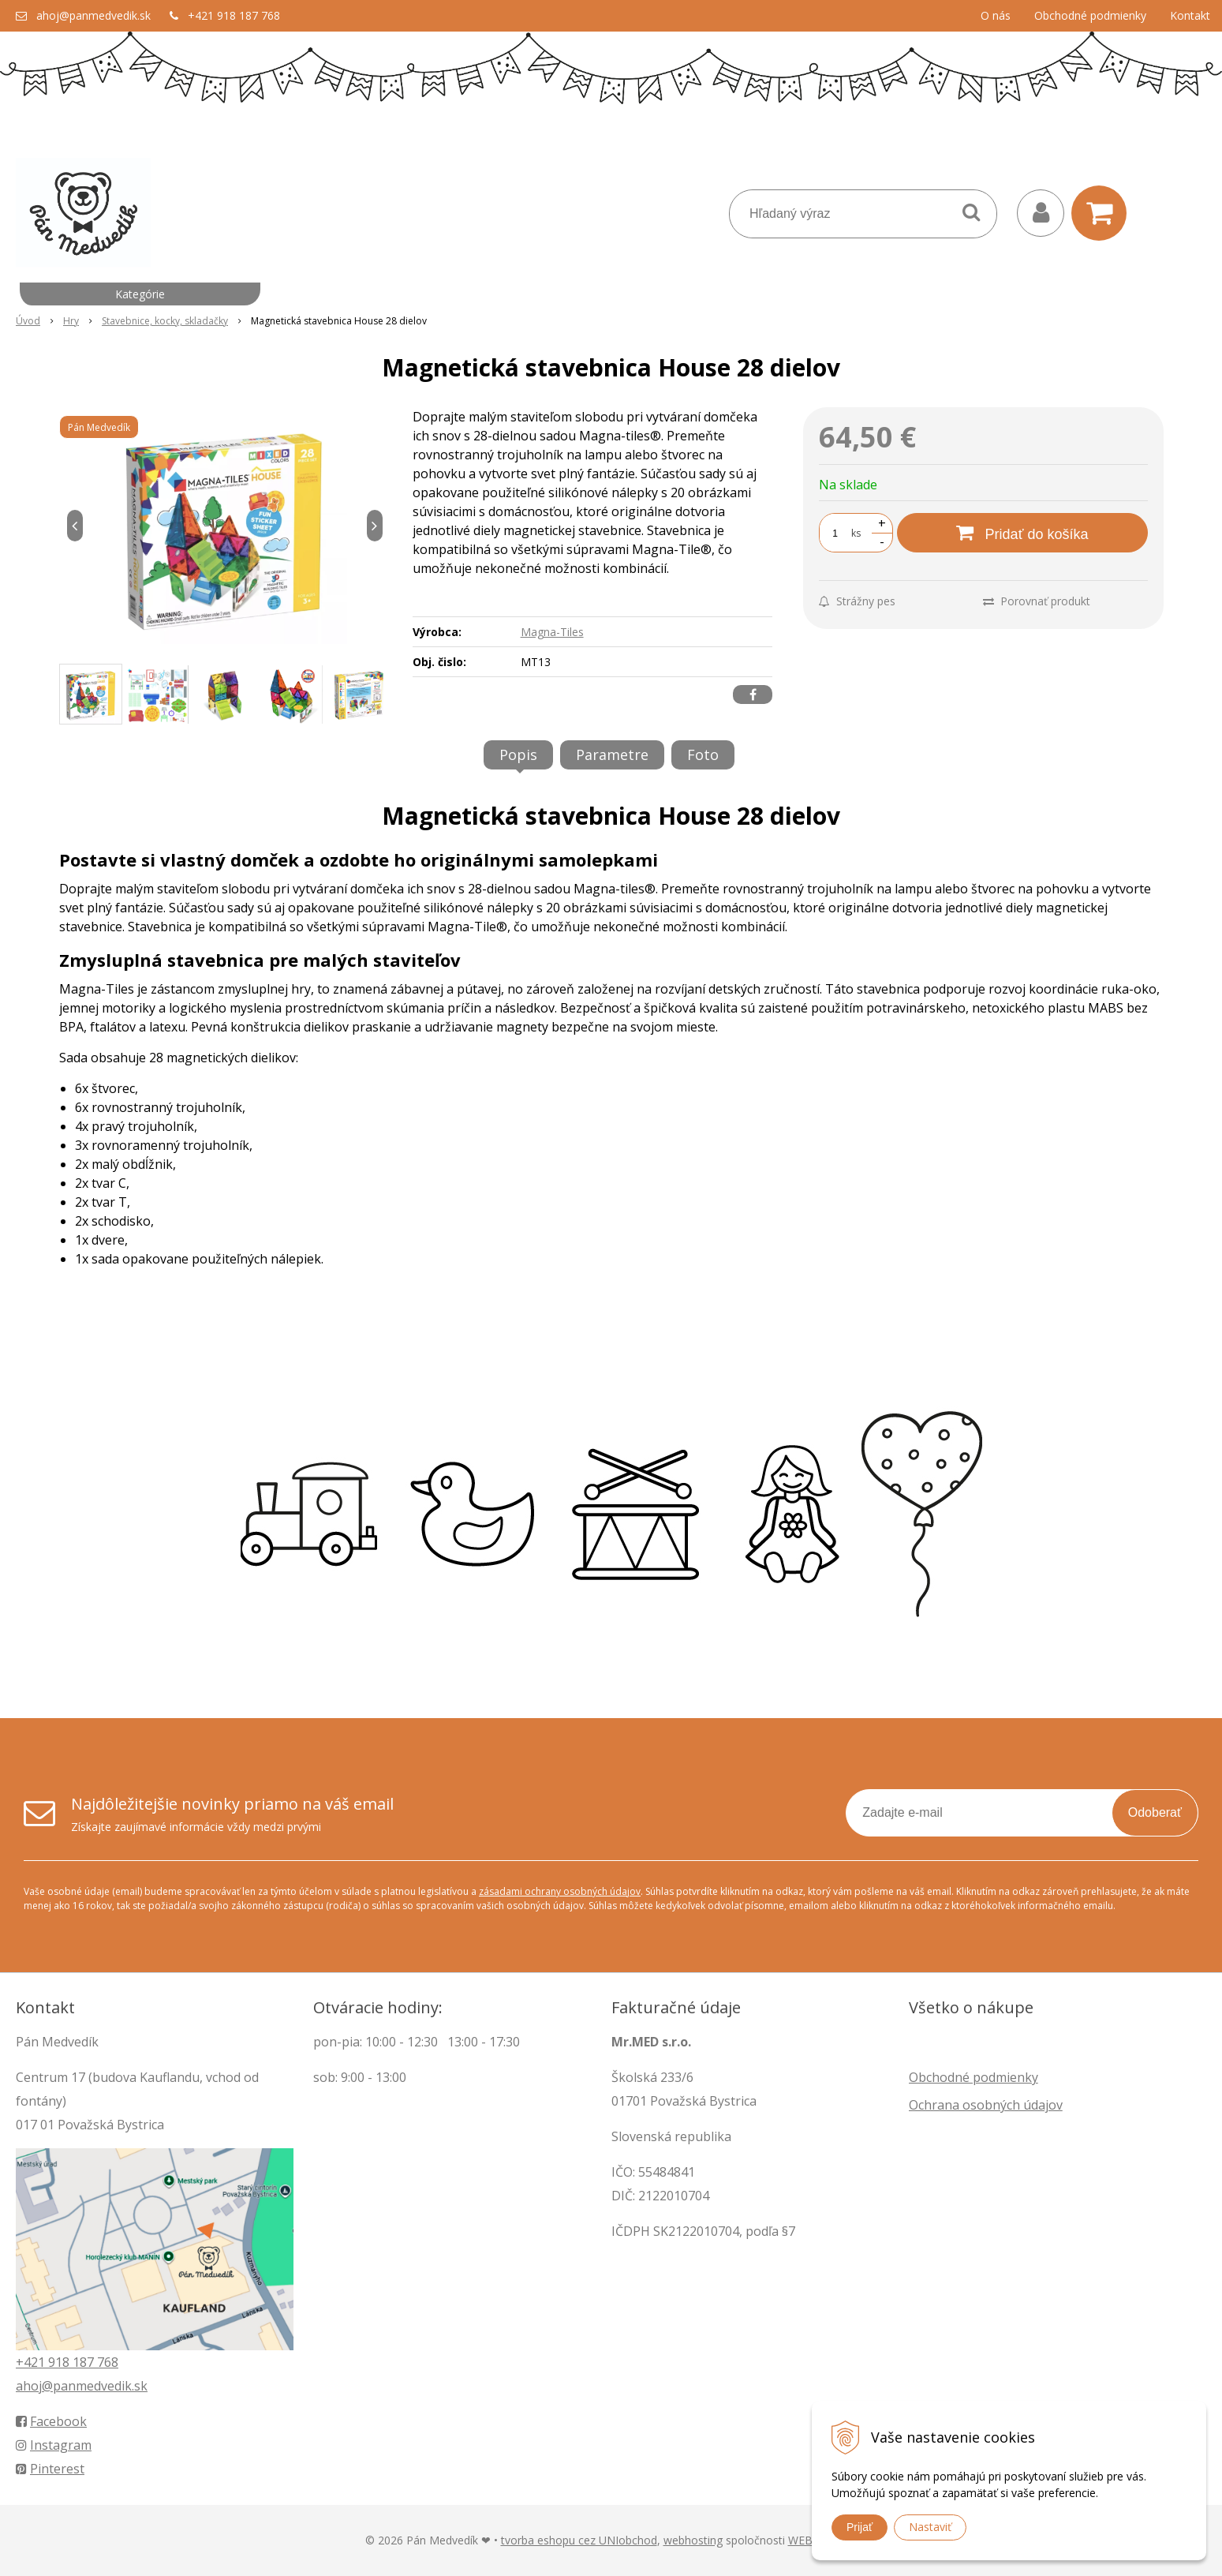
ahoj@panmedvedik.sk (93, 15)
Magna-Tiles (552, 631)
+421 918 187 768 (234, 15)
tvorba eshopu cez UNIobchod (579, 2540)
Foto (703, 754)
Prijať (859, 2527)
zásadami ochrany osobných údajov (560, 1891)
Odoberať (1155, 1812)
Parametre (612, 754)
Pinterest (50, 2468)
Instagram (54, 2445)
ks (856, 533)
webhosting (693, 2540)
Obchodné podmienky (1090, 15)
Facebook (51, 2421)
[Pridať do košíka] (1022, 532)
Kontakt (1190, 15)
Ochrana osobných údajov (986, 2105)
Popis (518, 754)
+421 (32, 2362)
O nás (996, 15)
